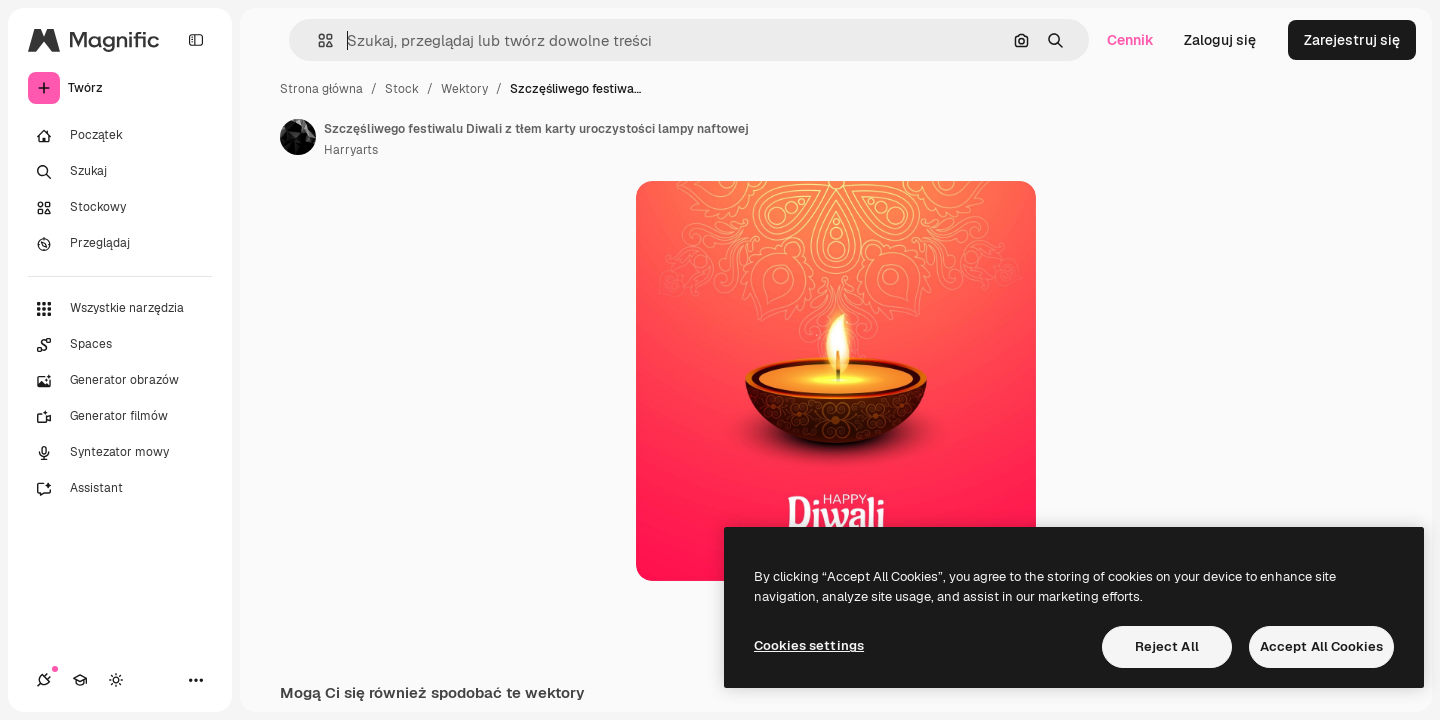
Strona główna (321, 89)
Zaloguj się (1220, 40)
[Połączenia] (44, 680)
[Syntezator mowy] (120, 453)
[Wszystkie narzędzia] (120, 309)
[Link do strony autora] (298, 137)
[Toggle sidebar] (196, 40)
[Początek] (120, 136)
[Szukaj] (120, 172)
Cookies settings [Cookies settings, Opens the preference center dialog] (809, 645)
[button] (317, 40)
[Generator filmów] (120, 417)
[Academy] (80, 680)
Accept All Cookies (1321, 646)
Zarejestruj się (1352, 40)
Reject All (1167, 646)
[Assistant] (120, 489)
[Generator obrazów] (120, 381)
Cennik (1130, 40)
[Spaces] (120, 345)
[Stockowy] (120, 208)
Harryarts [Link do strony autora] (351, 150)
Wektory (464, 89)
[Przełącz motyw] (116, 680)
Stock (402, 89)
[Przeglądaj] (120, 244)
